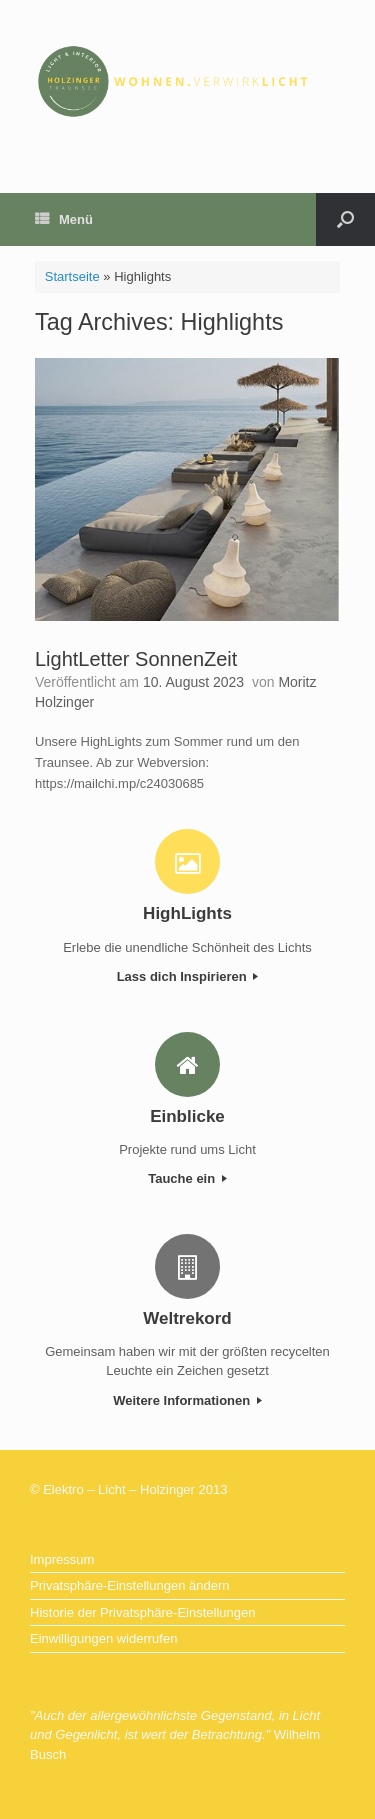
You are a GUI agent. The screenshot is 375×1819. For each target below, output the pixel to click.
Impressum (62, 1559)
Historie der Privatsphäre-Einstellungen (142, 1612)
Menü (64, 219)
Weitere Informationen (187, 1400)
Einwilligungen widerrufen (103, 1638)
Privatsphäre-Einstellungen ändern (129, 1585)
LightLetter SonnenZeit (136, 659)
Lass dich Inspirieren (188, 976)
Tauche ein (187, 1178)
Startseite (72, 276)
